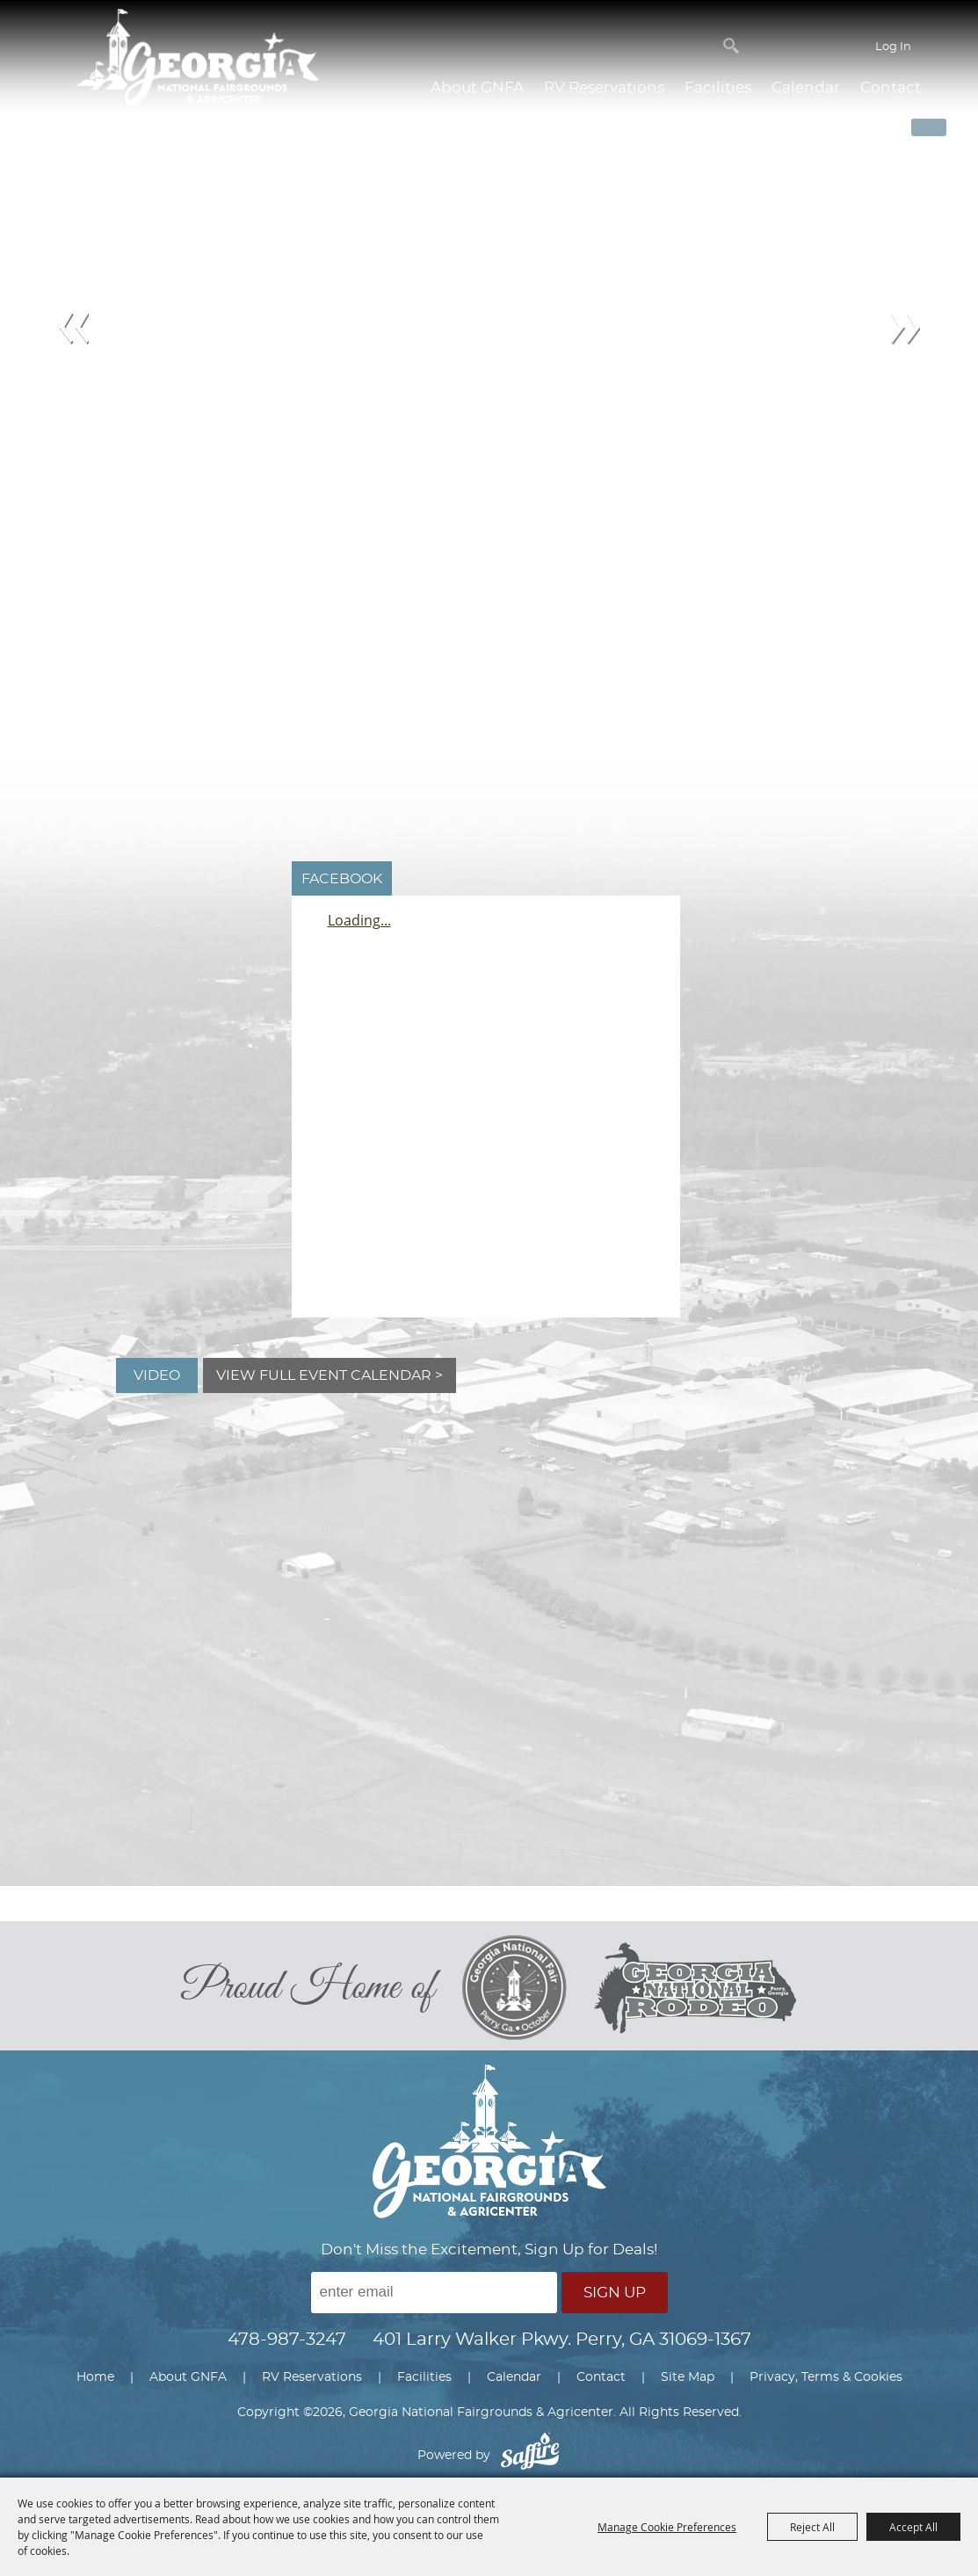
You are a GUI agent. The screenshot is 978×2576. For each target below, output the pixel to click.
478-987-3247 (287, 2339)
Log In (893, 47)
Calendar (806, 87)
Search (731, 45)
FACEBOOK (341, 879)
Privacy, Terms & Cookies (826, 2377)
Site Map (687, 2377)
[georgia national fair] (527, 1988)
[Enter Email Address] (434, 2292)
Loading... (359, 920)
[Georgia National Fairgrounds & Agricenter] (197, 59)
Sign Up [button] (614, 2292)
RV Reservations (604, 87)
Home (95, 2377)
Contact (890, 87)
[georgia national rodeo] (695, 1987)
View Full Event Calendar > (329, 1375)
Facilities (718, 87)
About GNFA (477, 87)
